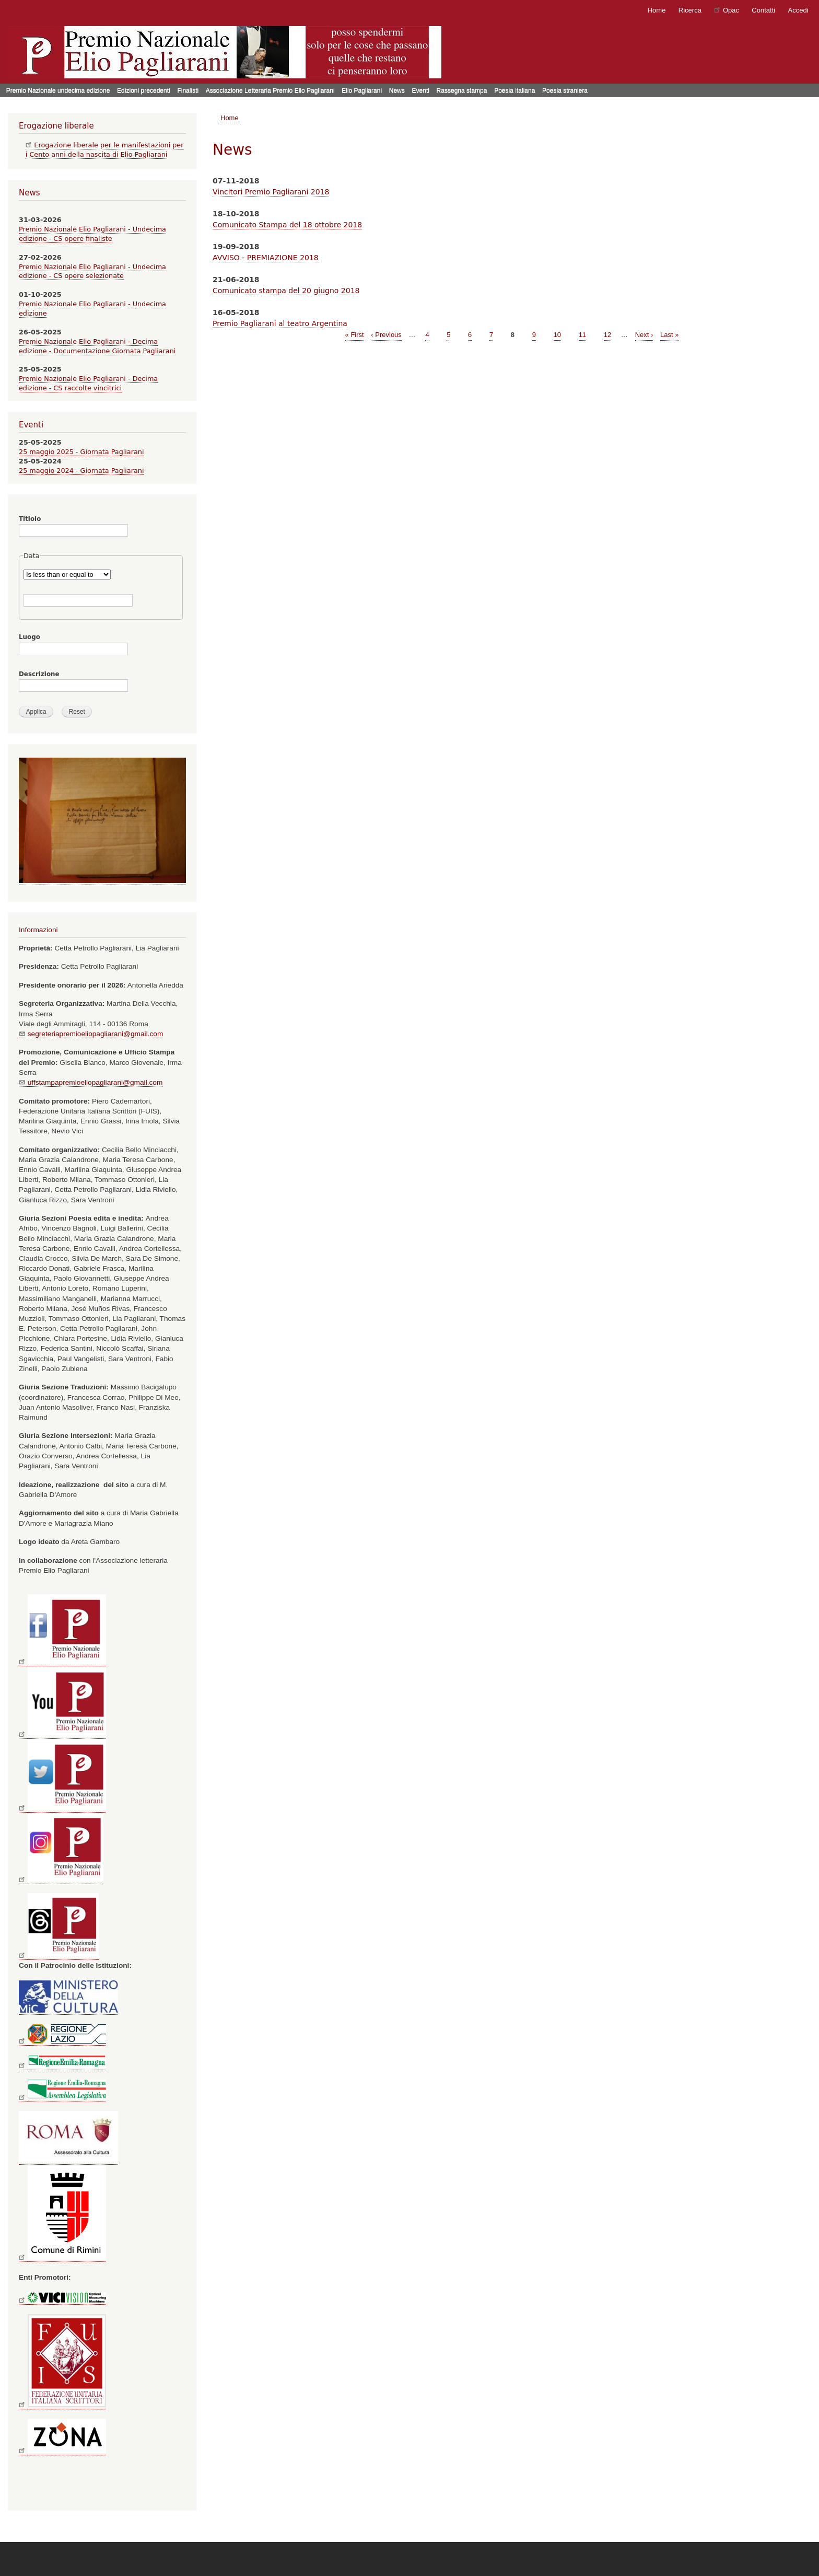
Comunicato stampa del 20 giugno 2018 (286, 290)
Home (657, 10)
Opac (726, 9)
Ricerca (689, 10)
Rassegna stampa (462, 90)
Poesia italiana (514, 90)
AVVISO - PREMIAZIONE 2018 (266, 257)
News (397, 90)
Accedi (798, 10)
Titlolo (30, 519)
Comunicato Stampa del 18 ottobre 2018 (287, 225)
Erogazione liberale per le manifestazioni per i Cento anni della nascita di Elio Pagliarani (105, 149)
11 (582, 334)
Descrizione (39, 674)
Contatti (763, 10)
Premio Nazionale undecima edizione (58, 90)
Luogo (29, 637)
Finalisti (187, 90)
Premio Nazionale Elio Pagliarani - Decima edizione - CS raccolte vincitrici (88, 383)
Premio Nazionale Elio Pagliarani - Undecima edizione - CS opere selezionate (92, 271)
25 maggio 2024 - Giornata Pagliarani (81, 470)
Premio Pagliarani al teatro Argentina (280, 323)
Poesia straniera (565, 90)
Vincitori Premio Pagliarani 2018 (271, 192)
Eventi (420, 90)
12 (607, 334)
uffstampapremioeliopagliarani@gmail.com (90, 1082)
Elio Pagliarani (362, 90)
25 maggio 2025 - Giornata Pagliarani (81, 452)
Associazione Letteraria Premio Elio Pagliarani (270, 90)
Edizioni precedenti (143, 90)
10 (557, 334)
